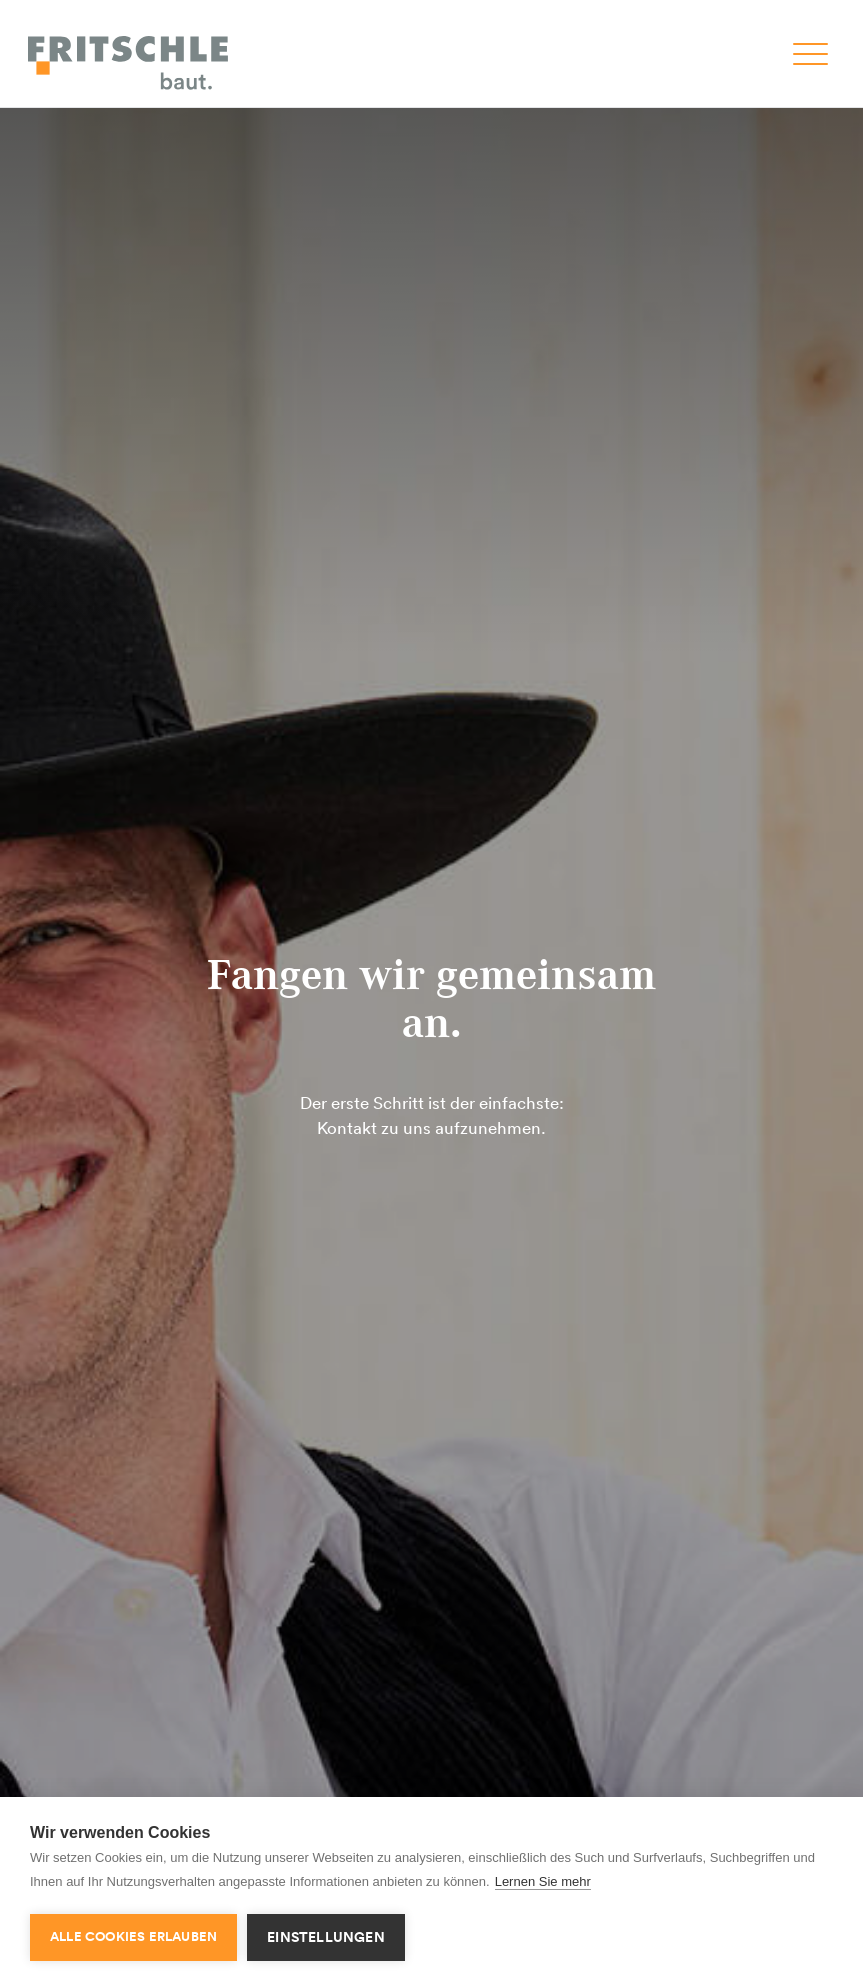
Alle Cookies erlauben (133, 1937)
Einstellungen (326, 1937)
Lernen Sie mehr (543, 1881)
